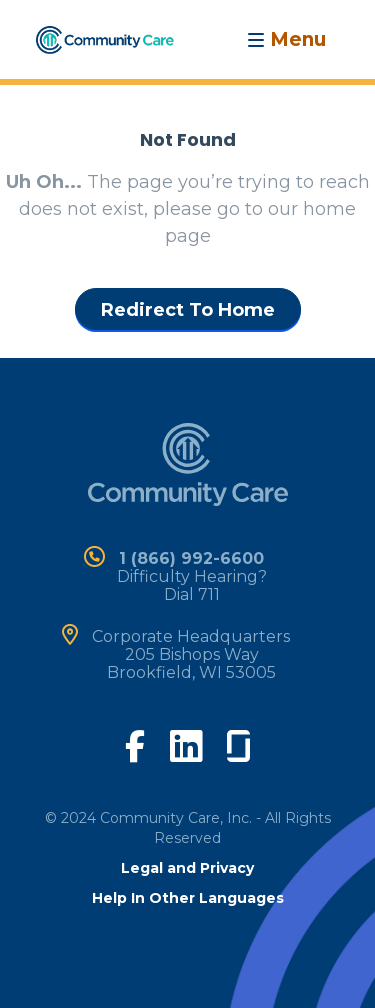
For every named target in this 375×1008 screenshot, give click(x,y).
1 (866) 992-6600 (191, 558)
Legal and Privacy (187, 868)
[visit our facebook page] (135, 744)
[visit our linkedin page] (186, 745)
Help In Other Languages (188, 898)
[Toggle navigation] (286, 39)
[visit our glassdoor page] (238, 742)
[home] (105, 38)
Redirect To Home (188, 310)
